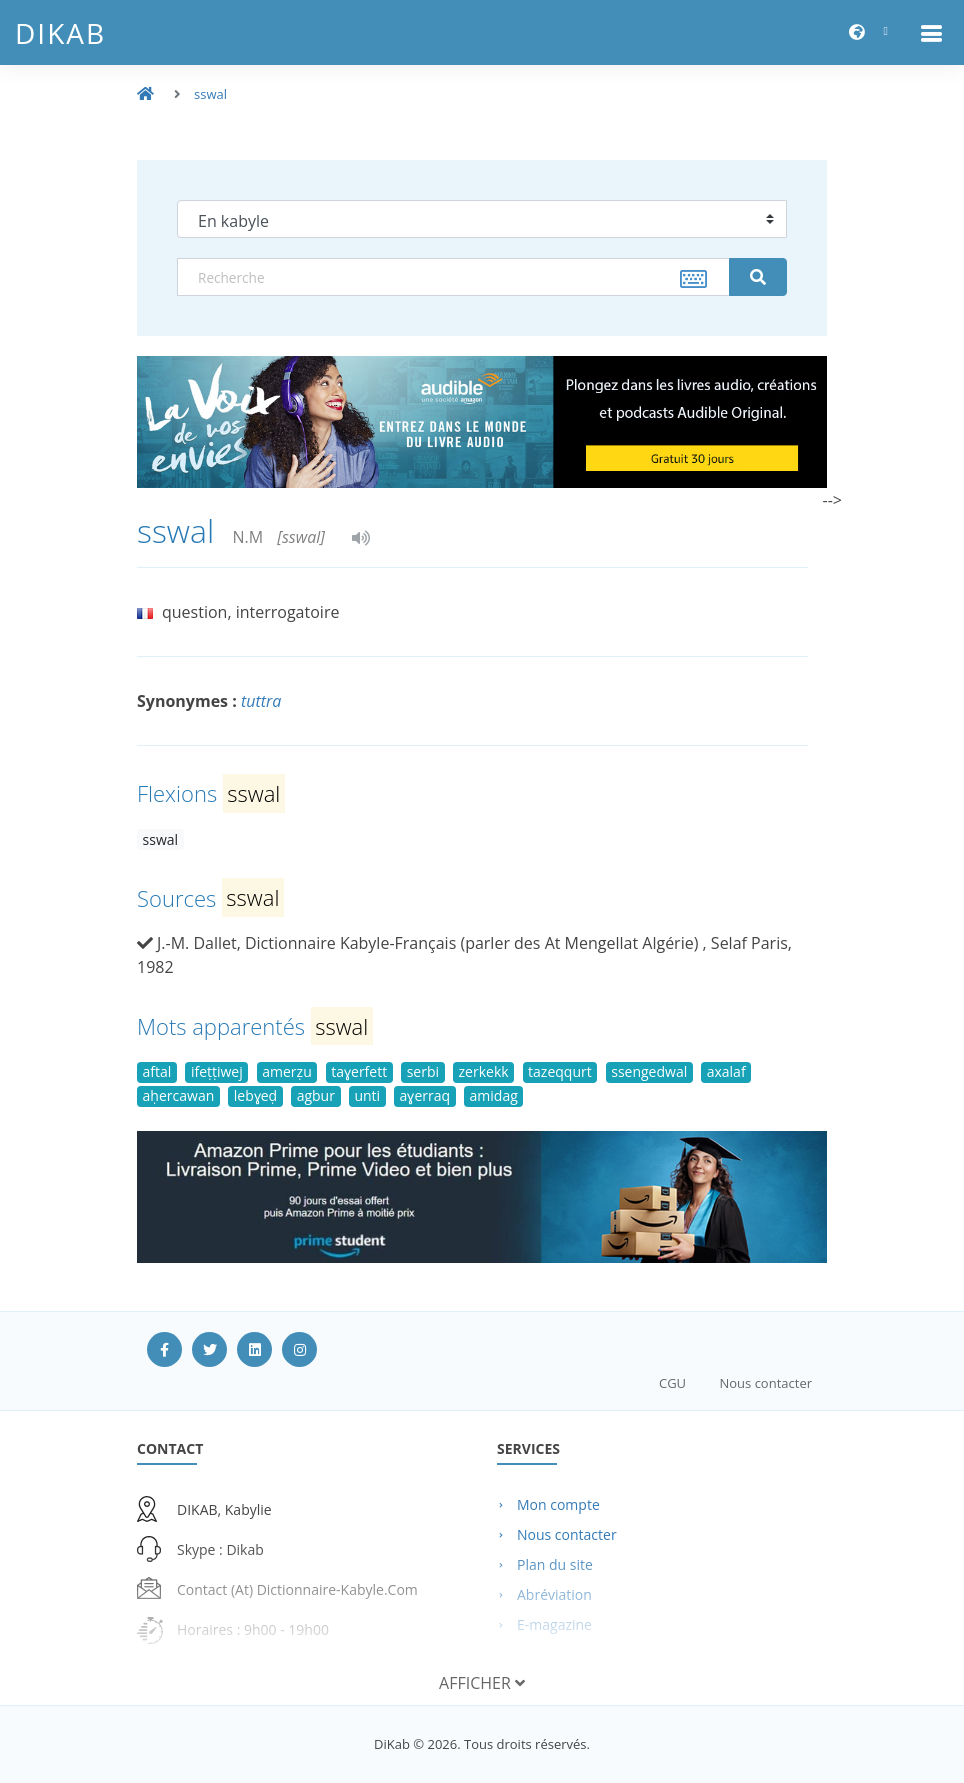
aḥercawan (179, 1095)
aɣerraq (425, 1095)
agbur (316, 1095)
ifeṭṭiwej (217, 1071)
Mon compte (558, 1504)
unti (367, 1095)
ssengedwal (649, 1071)
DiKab (60, 33)
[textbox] (453, 277)
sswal (210, 94)
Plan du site (555, 1564)
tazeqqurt (560, 1071)
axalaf (726, 1071)
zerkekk (484, 1071)
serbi (423, 1071)
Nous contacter (765, 1383)
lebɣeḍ (255, 1095)
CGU (672, 1383)
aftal (157, 1071)
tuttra (261, 701)
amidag (494, 1095)
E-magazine (554, 1624)
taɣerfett (359, 1071)
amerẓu (286, 1071)
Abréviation (554, 1594)
